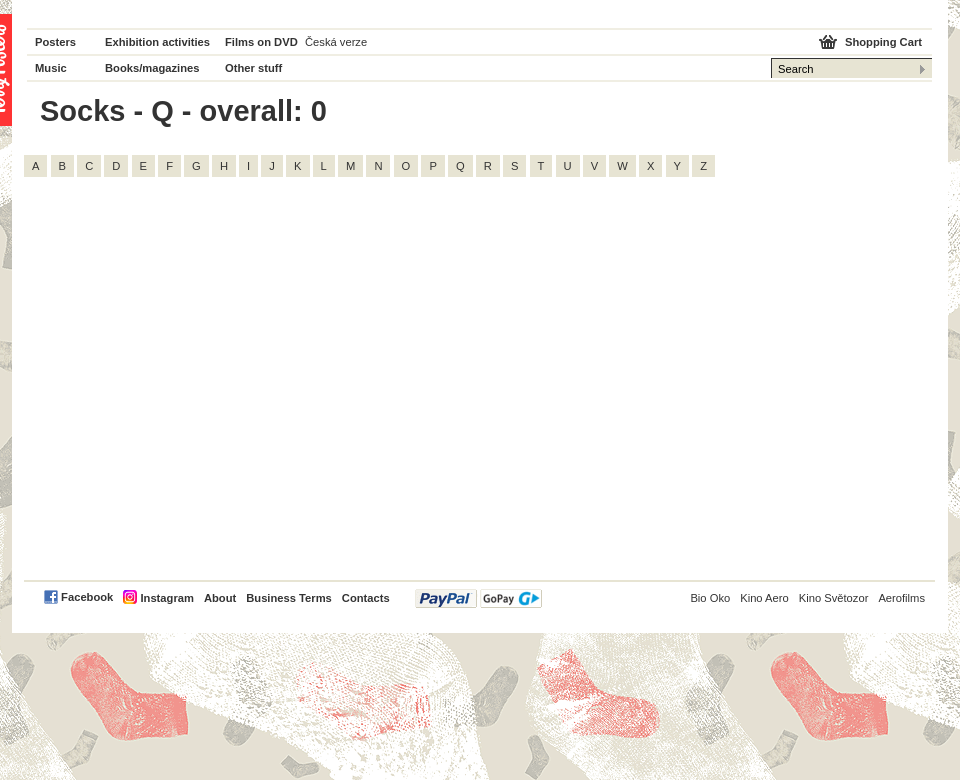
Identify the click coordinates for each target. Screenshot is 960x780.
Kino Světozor (834, 598)
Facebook (87, 597)
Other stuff (253, 68)
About (220, 598)
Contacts (366, 598)
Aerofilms (901, 598)
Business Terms (289, 598)
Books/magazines (152, 68)
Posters (55, 42)
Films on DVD (261, 42)
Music (51, 68)
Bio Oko (710, 598)
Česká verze (336, 42)
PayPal (478, 598)
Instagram (166, 598)
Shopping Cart (883, 42)
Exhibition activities (157, 42)
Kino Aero (764, 598)
